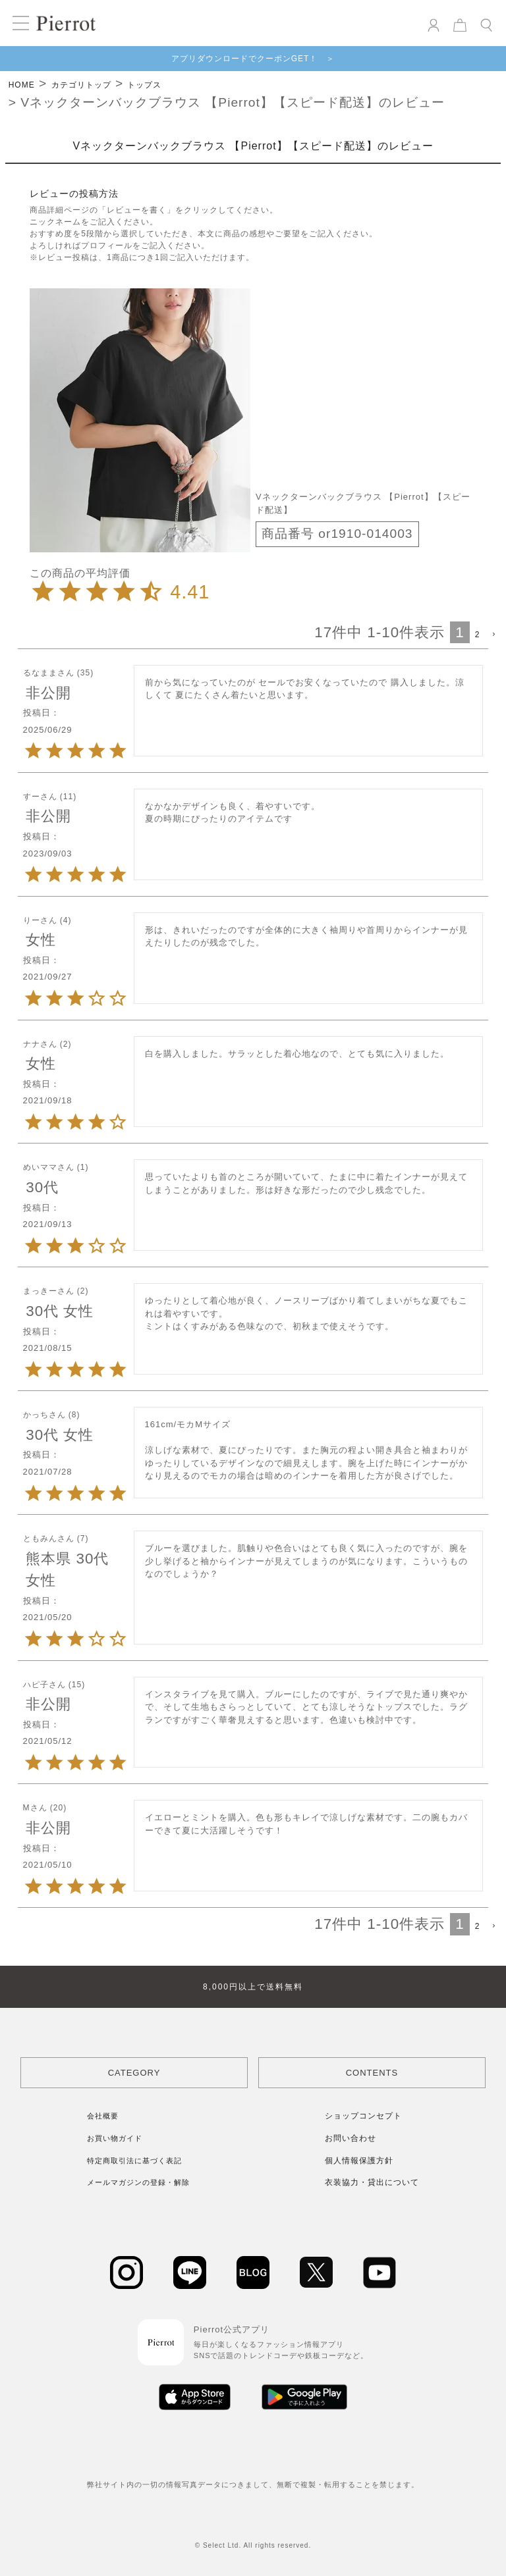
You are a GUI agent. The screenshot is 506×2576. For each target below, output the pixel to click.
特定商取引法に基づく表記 (134, 2161)
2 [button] (477, 634)
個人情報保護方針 (359, 2160)
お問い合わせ (350, 2138)
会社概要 (103, 2116)
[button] (493, 635)
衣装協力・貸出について (372, 2182)
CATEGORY (134, 2073)
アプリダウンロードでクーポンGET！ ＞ (253, 58)
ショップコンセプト (363, 2115)
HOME (22, 85)
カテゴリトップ (81, 85)
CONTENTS (372, 2073)
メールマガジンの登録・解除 (138, 2182)
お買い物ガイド (114, 2138)
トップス (144, 85)
